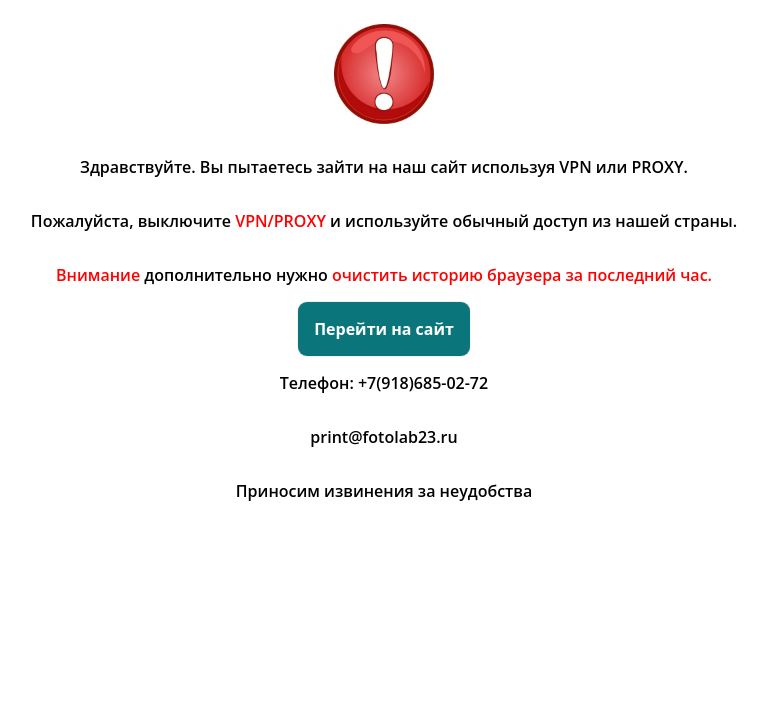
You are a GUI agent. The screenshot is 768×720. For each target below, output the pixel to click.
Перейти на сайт (384, 329)
